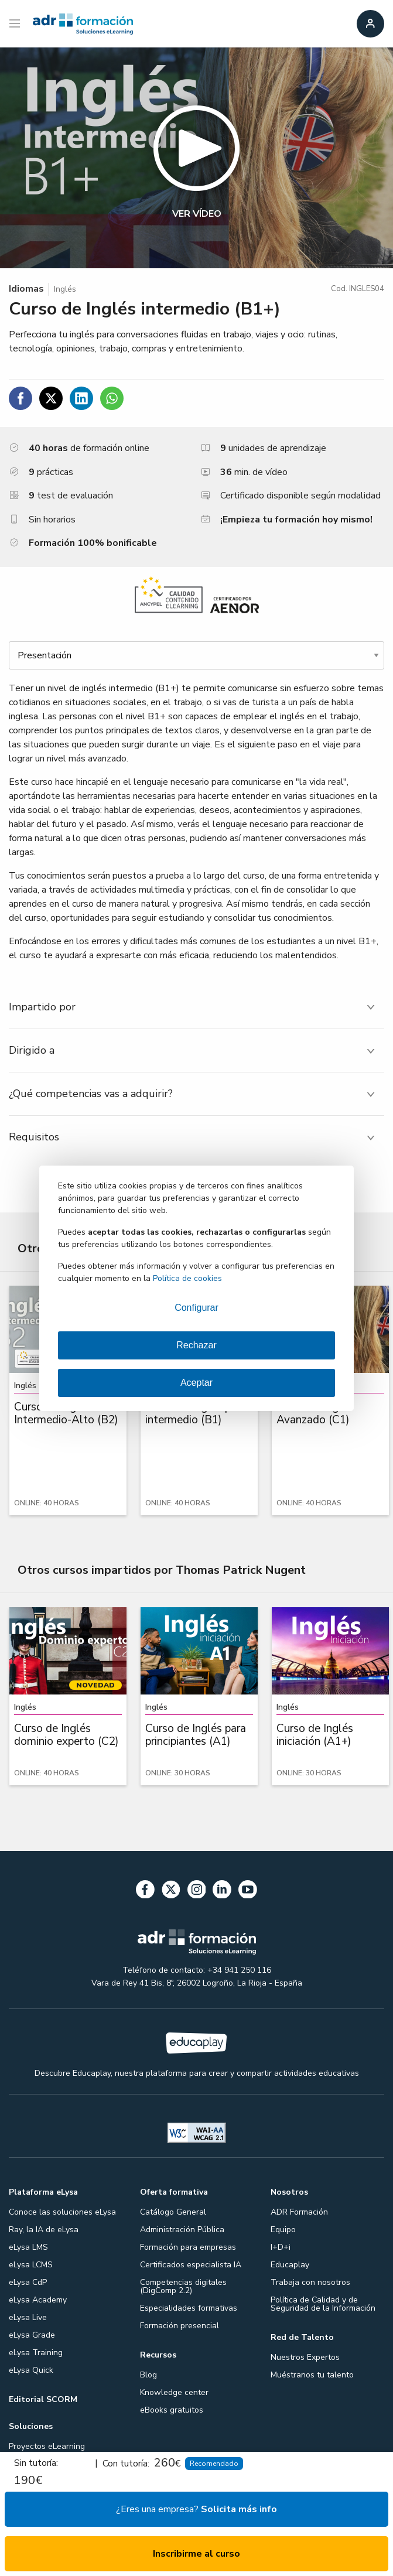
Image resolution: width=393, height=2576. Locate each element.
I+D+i (281, 2247)
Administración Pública (182, 2229)
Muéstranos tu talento (312, 2374)
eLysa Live (28, 2317)
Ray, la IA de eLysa (43, 2229)
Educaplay (290, 2264)
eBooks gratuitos (171, 2410)
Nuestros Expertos (305, 2357)
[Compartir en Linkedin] (81, 398)
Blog (148, 2374)
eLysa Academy (38, 2299)
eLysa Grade (32, 2335)
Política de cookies (187, 1278)
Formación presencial (179, 2325)
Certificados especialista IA (190, 2264)
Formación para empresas (188, 2247)
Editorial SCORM (43, 2399)
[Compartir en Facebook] (20, 398)
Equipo (283, 2229)
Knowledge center (174, 2392)
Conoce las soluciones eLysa (62, 2212)
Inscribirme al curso (196, 2553)
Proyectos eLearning (47, 2446)
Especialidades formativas (188, 2308)
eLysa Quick (31, 2370)
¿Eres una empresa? (196, 2509)
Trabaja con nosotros (310, 2282)
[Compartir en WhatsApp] (112, 398)
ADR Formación (299, 2212)
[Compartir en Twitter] (51, 398)
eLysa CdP (28, 2282)
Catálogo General (173, 2212)
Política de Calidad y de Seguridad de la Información (323, 2304)
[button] (196, 157)
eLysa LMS (28, 2247)
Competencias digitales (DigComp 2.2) (183, 2286)
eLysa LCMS (31, 2264)
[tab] (196, 1007)
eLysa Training (36, 2352)
